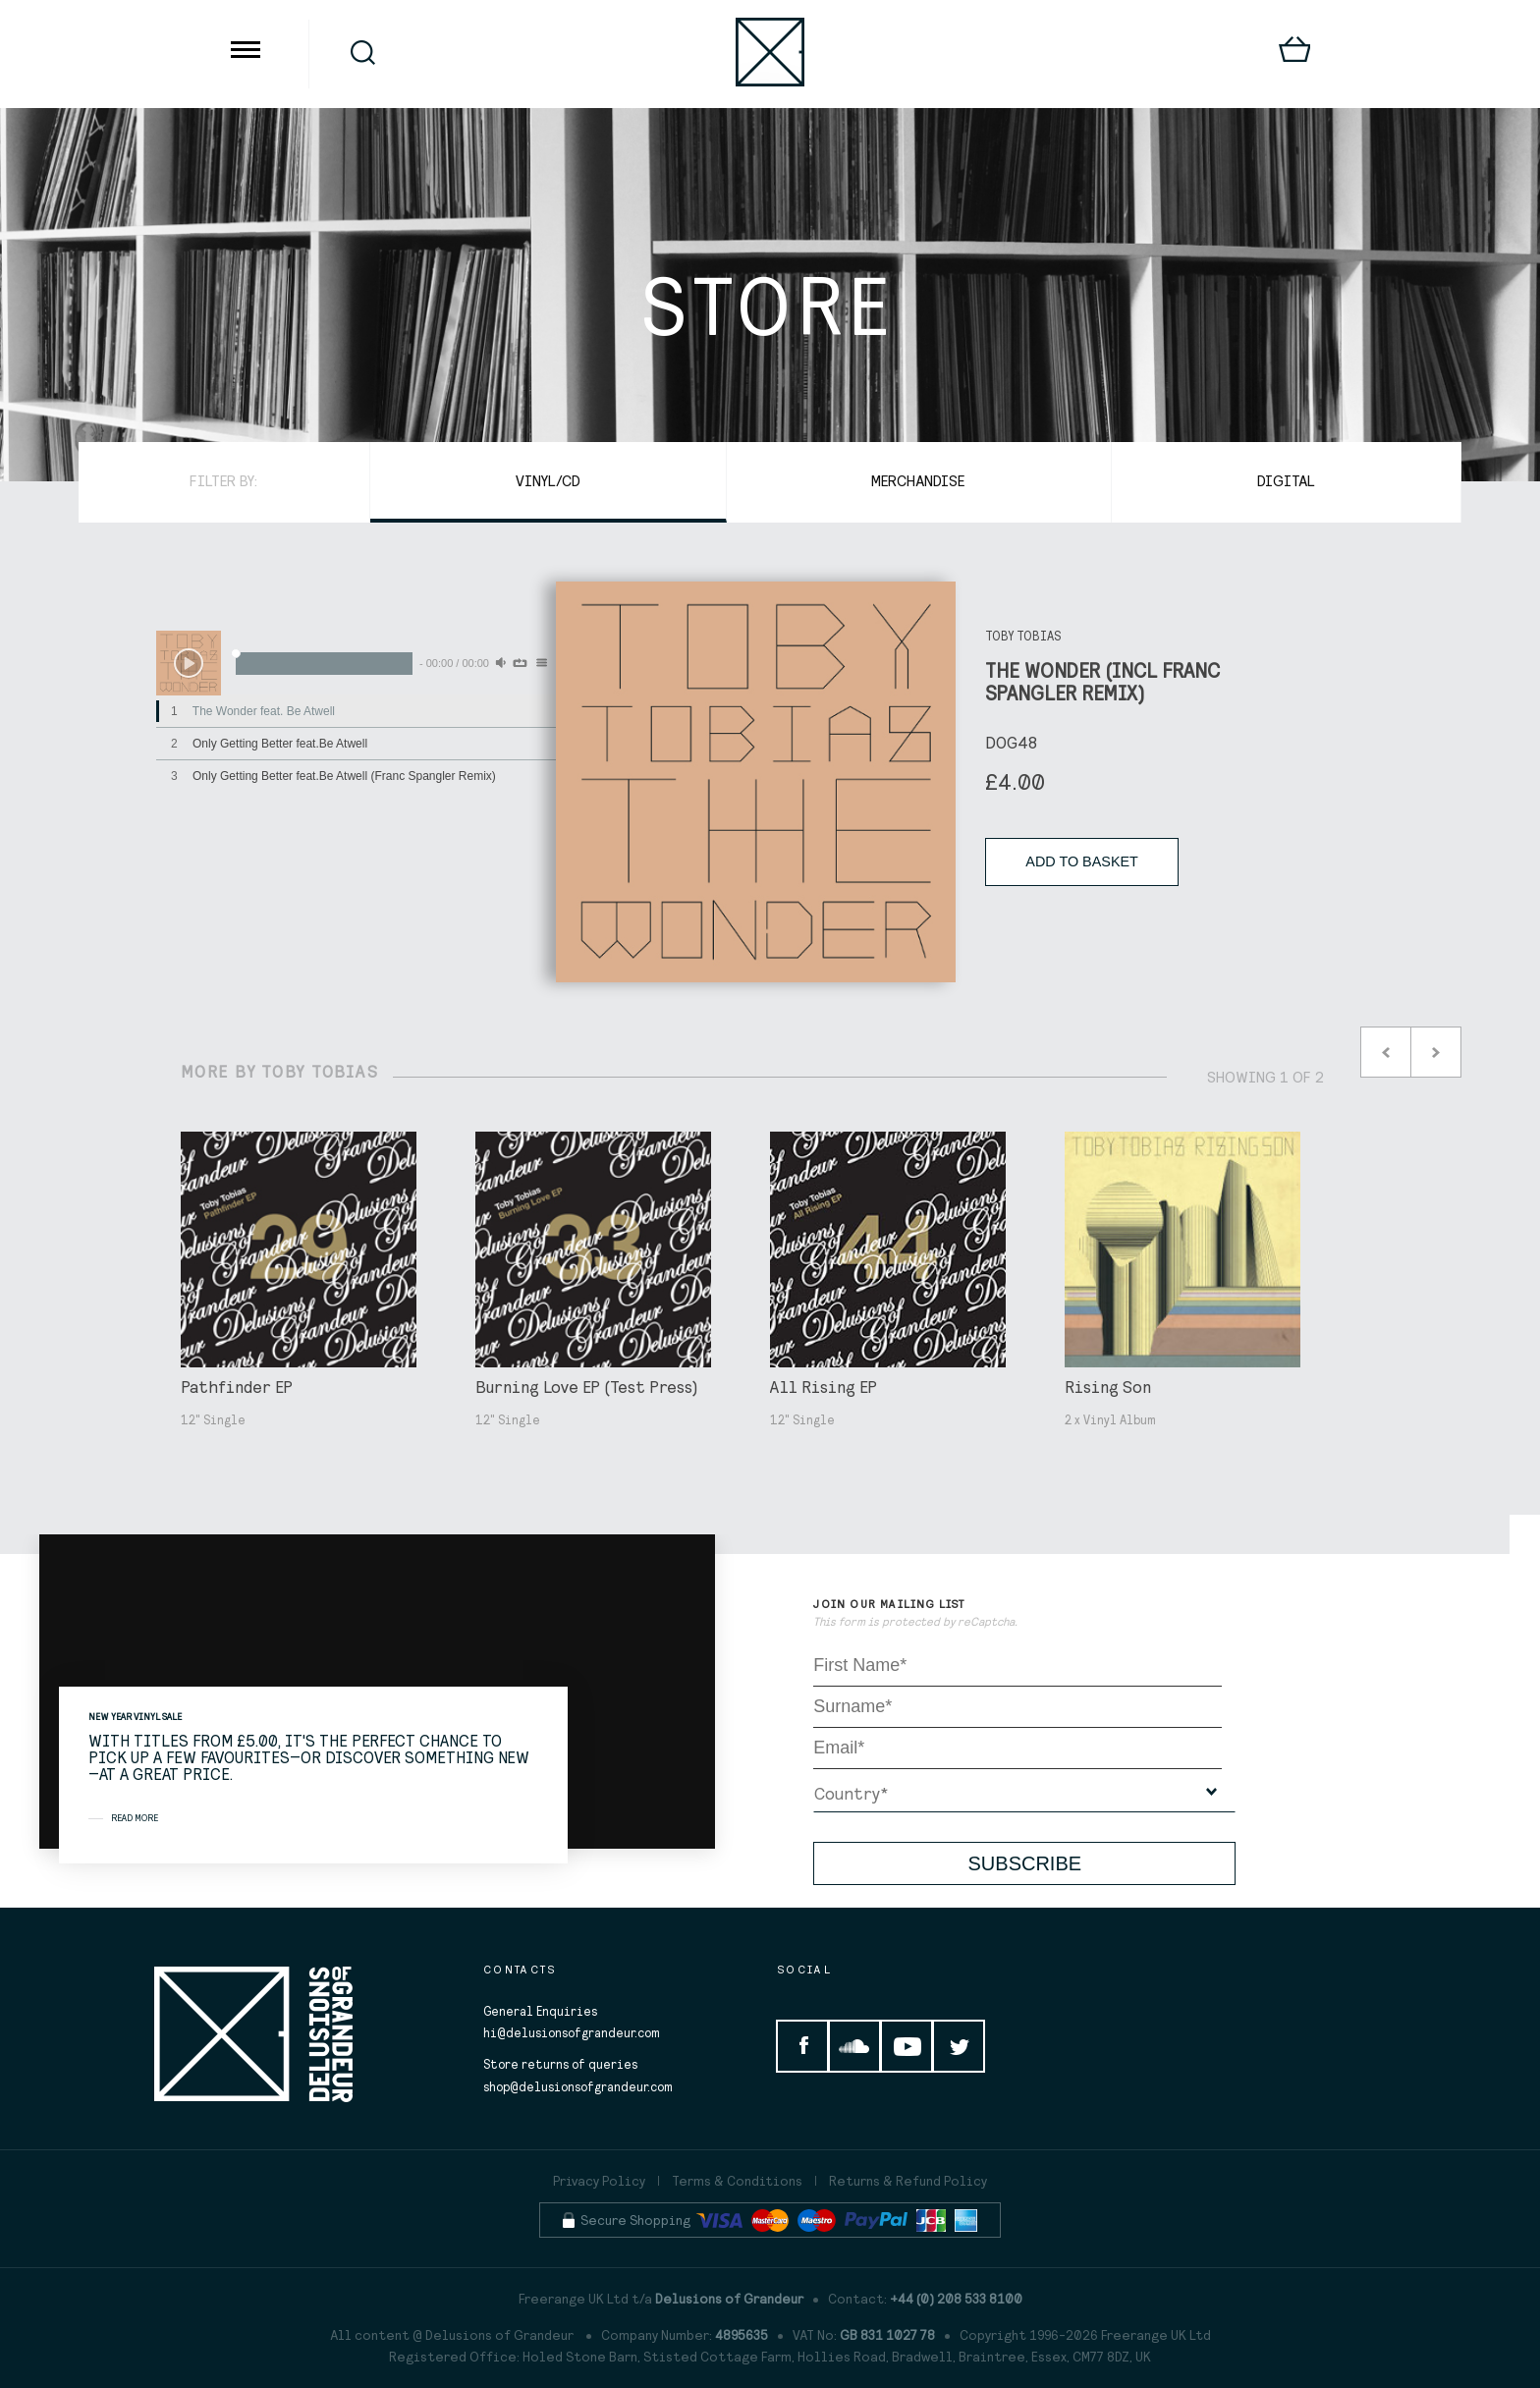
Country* (851, 1793)
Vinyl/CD (548, 480)
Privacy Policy (599, 2181)
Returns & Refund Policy (908, 2181)
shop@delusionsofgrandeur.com (578, 2087)
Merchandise (918, 480)
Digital (1286, 480)
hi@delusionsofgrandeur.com (571, 2033)
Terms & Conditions (737, 2181)
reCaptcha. (988, 1621)
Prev (1385, 1052)
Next (1435, 1052)
